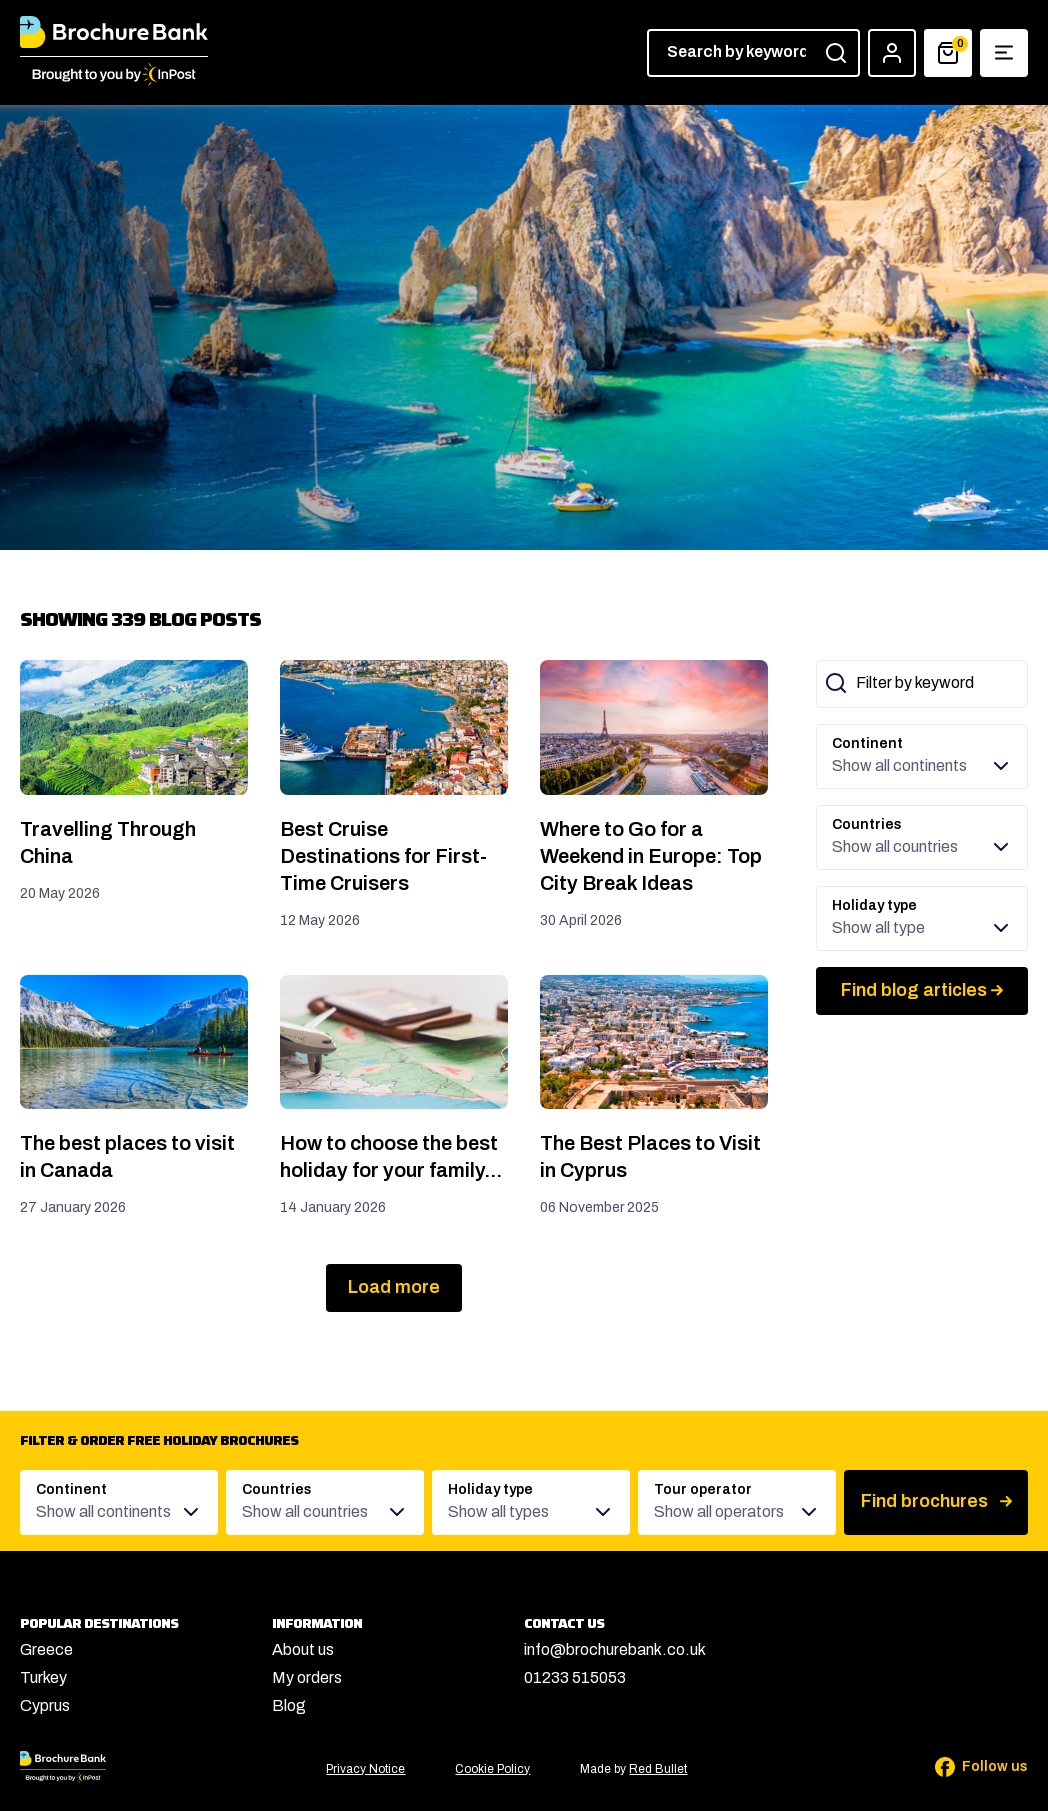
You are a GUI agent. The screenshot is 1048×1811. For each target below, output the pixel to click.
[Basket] (948, 53)
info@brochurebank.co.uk (615, 1649)
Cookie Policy (492, 1769)
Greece (46, 1649)
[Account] (892, 53)
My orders (307, 1677)
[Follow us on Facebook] (968, 1767)
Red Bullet (658, 1769)
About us (303, 1649)
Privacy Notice (365, 1769)
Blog (289, 1705)
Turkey (43, 1677)
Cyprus (45, 1705)
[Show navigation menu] (1004, 53)
